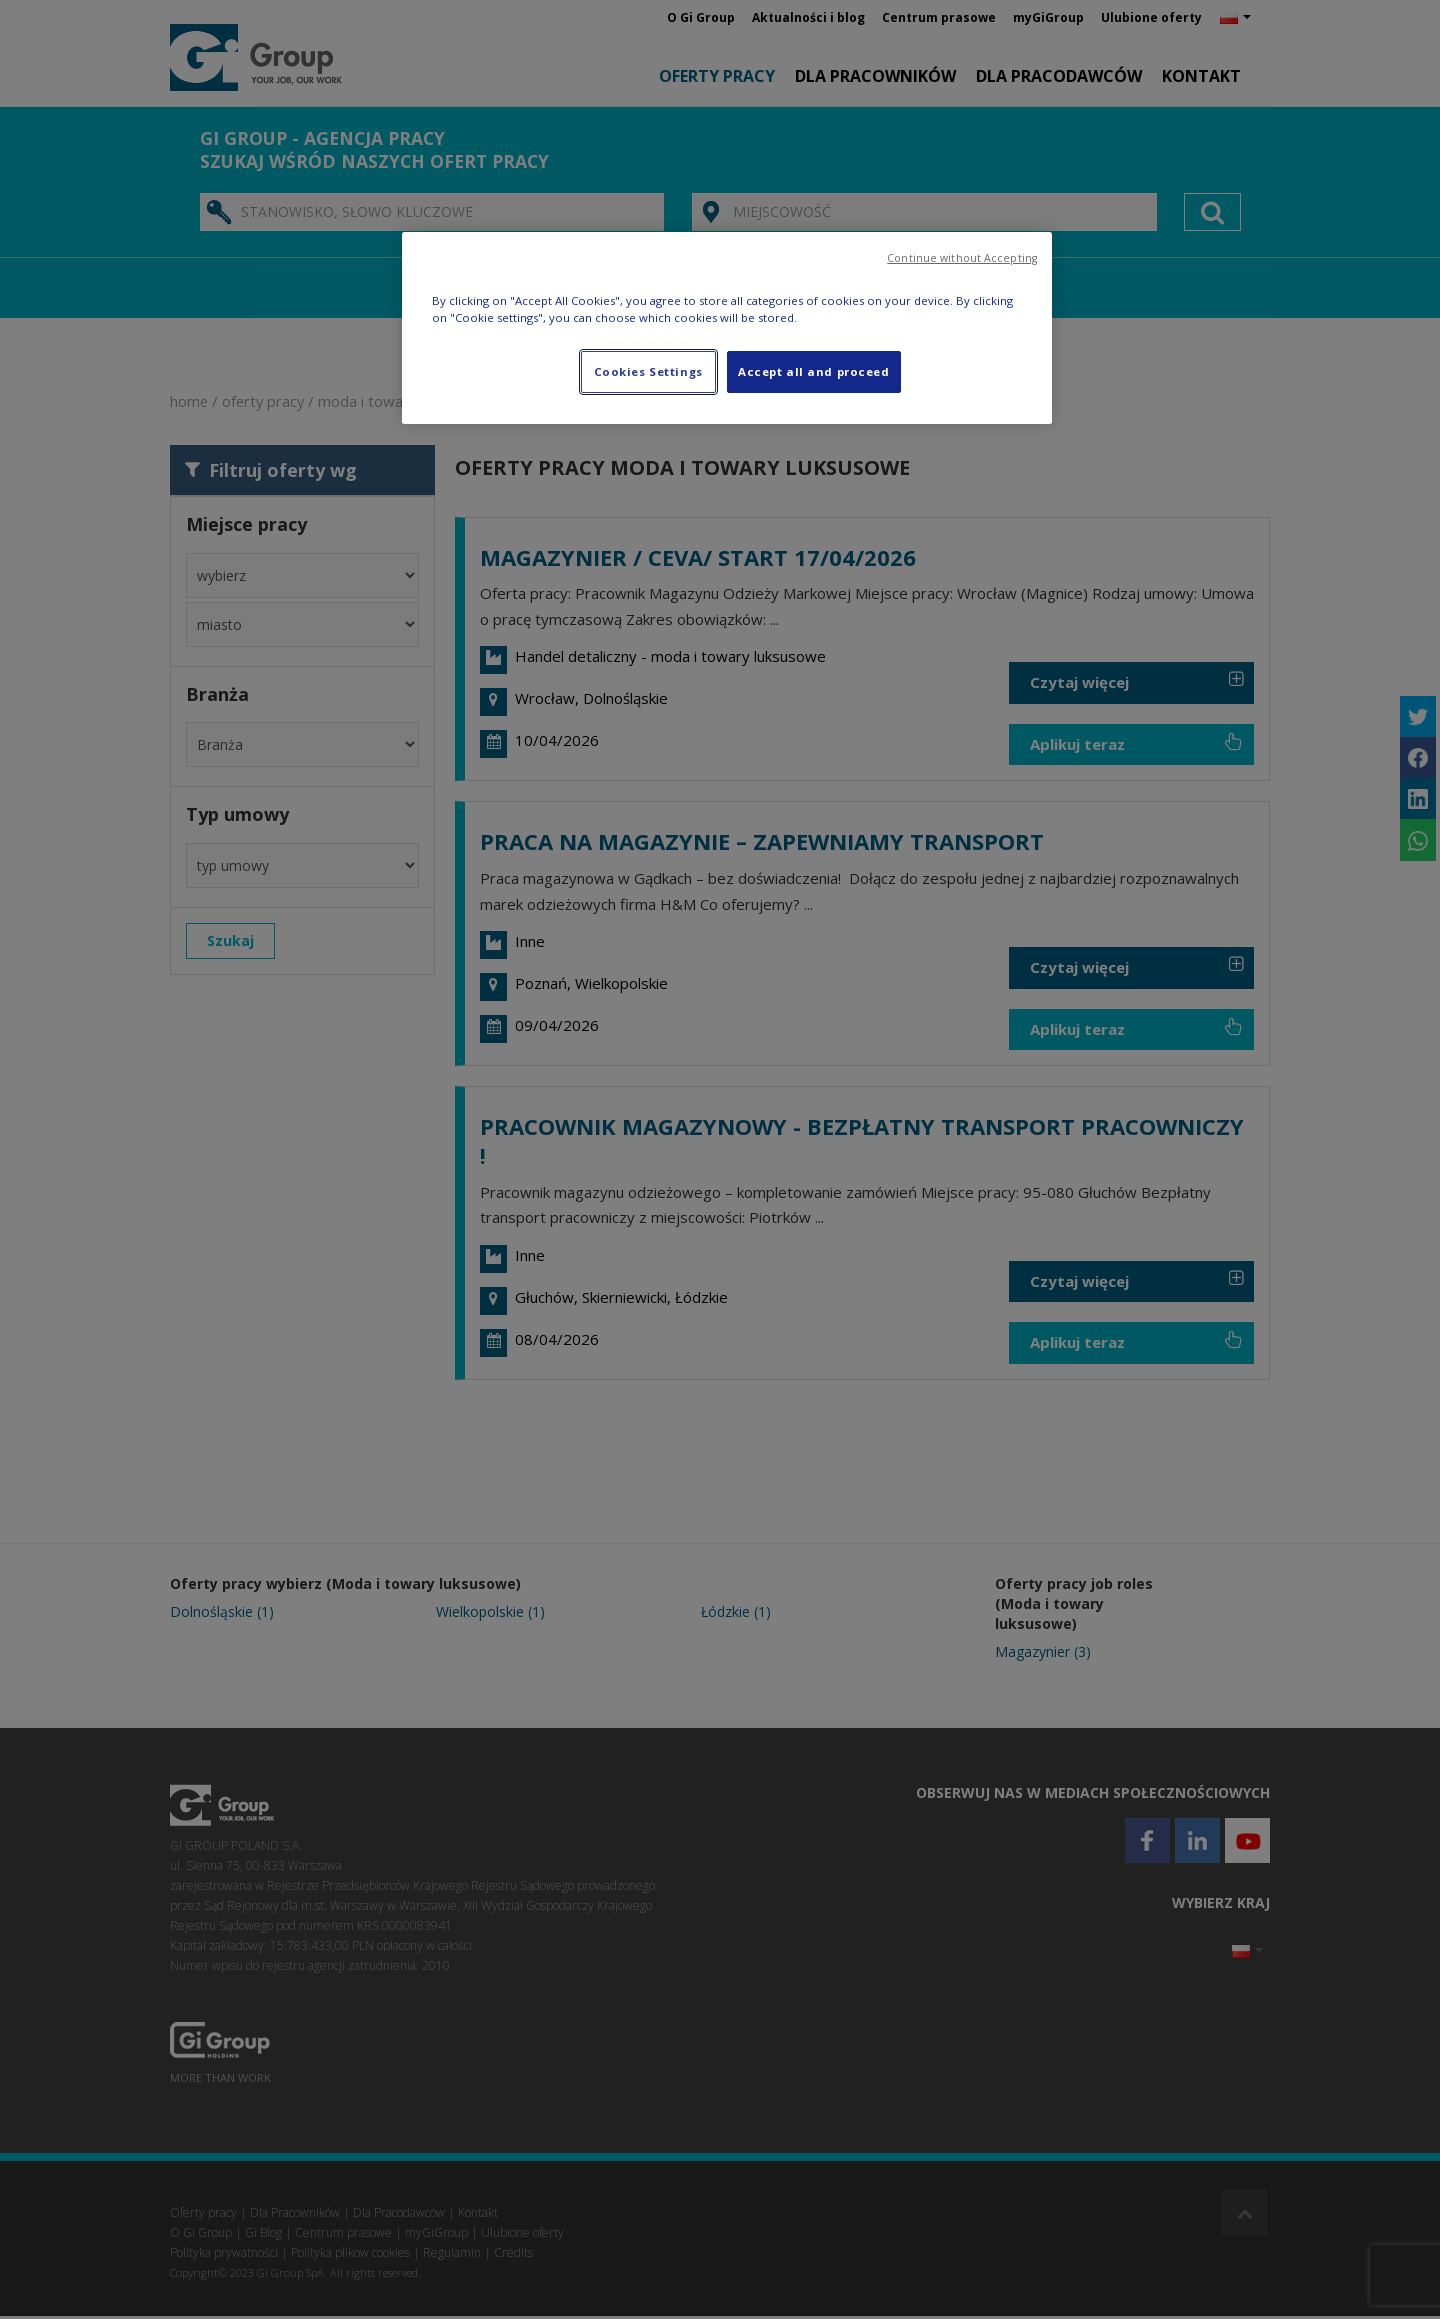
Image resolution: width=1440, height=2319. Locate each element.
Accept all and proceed (814, 371)
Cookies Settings (648, 371)
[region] (727, 328)
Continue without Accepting (962, 258)
